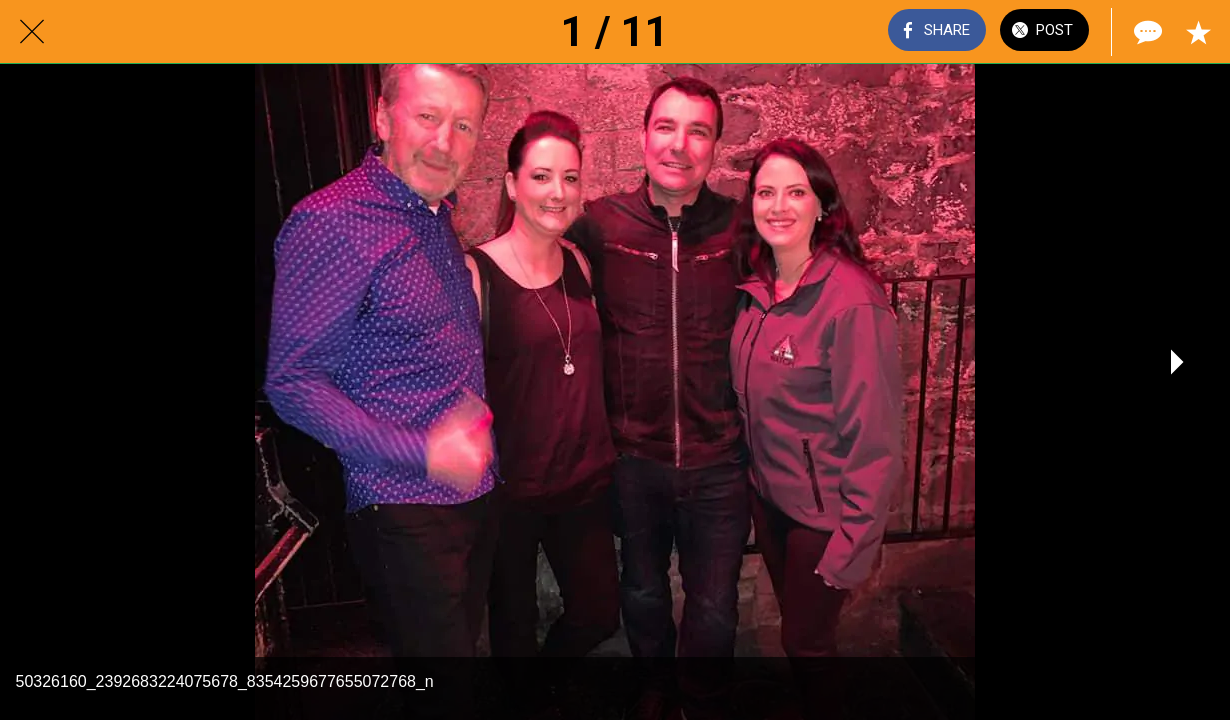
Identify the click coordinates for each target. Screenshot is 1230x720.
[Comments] (1146, 32)
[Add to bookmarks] (1198, 32)
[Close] (32, 32)
